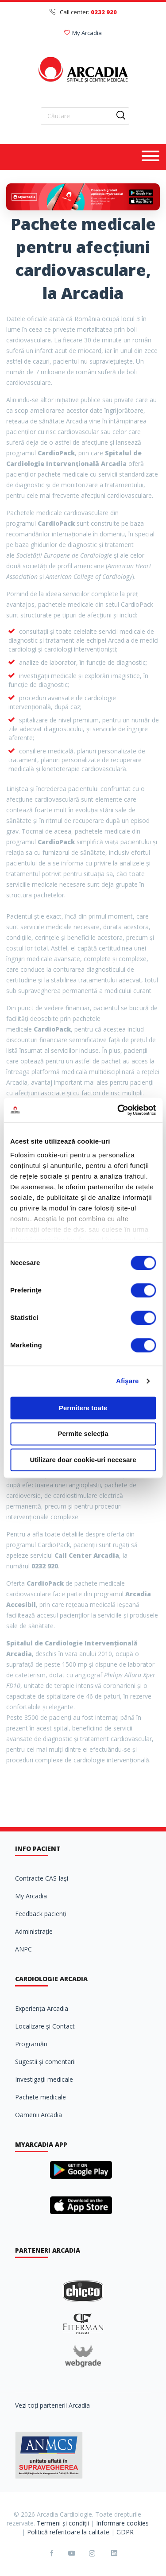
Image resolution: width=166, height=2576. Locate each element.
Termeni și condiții (63, 2523)
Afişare (127, 1381)
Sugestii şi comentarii (45, 2061)
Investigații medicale (44, 2079)
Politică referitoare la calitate (68, 2532)
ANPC (23, 1949)
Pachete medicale (40, 2097)
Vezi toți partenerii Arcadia (52, 2405)
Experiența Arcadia (41, 2008)
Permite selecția (83, 1434)
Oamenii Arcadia (38, 2114)
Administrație (34, 1931)
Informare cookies (122, 2523)
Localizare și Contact (45, 2026)
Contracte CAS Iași (41, 1878)
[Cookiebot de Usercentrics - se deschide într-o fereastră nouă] (118, 1110)
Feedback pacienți (40, 1913)
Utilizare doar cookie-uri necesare (83, 1459)
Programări (31, 2044)
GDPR (125, 2532)
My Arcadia (83, 33)
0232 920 (104, 12)
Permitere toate (83, 1408)
